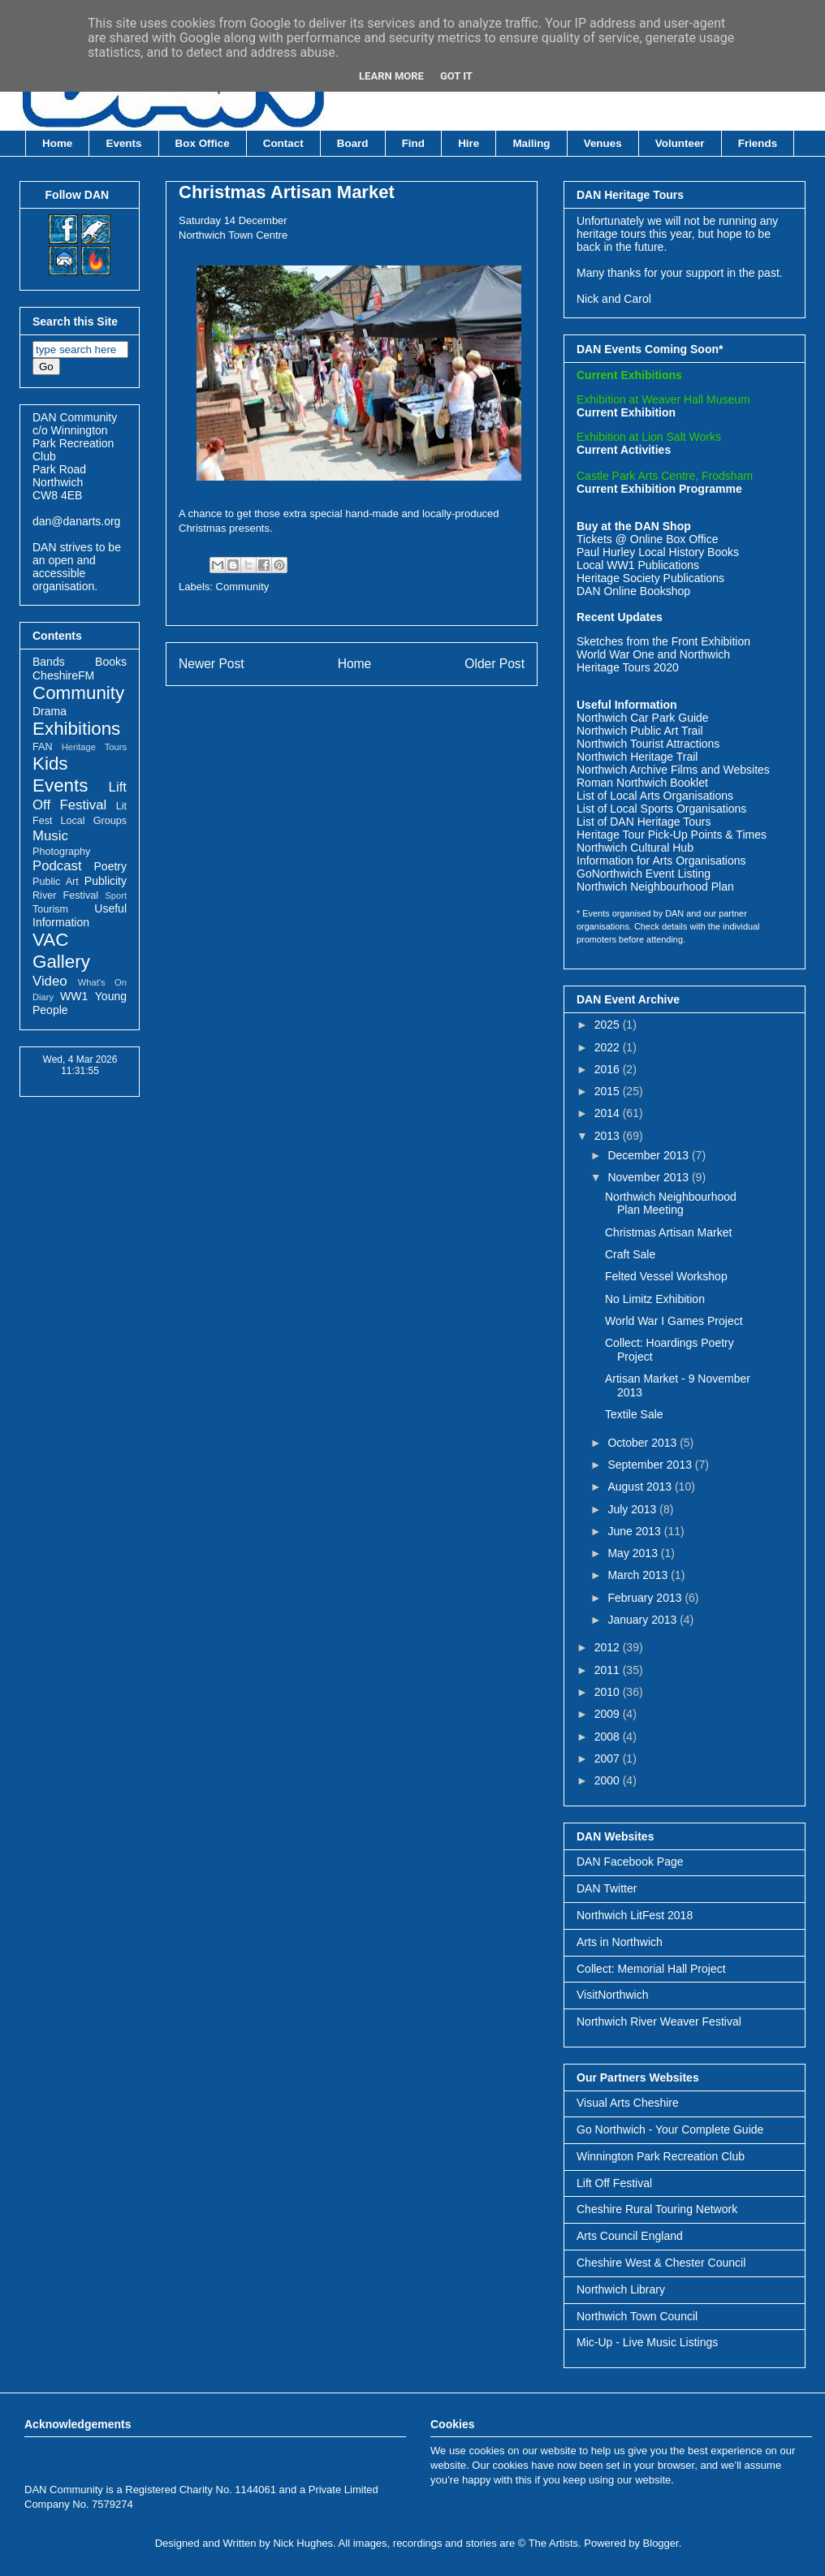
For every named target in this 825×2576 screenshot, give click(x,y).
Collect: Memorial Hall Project (651, 1968)
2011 (608, 1669)
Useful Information (79, 915)
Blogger (661, 2543)
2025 (608, 1024)
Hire (468, 143)
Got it (456, 76)
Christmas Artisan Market (287, 192)
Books (111, 661)
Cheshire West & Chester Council (661, 2262)
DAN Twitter (607, 1888)
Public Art (55, 881)
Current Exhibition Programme (659, 488)
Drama (49, 711)
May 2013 (633, 1553)
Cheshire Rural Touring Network (657, 2209)
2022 (608, 1047)
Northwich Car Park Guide (643, 717)
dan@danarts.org (76, 521)
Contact (283, 143)
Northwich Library (621, 2289)
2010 (608, 1691)
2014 (608, 1113)
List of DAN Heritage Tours (644, 821)
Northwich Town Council (637, 2316)
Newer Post (211, 664)
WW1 (74, 996)
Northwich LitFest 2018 (635, 1915)
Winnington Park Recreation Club (661, 2156)
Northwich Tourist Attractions (648, 743)
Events (124, 143)
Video (49, 981)
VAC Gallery (61, 951)
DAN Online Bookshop (633, 591)
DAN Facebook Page (630, 1861)
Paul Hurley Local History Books (658, 552)
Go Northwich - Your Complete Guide (670, 2129)
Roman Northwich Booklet (642, 782)
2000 (608, 1780)
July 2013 (633, 1509)
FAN (42, 747)
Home (57, 143)
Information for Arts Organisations (661, 860)
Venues (603, 143)
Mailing (531, 143)
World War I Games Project (674, 1320)
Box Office (202, 143)
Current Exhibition (626, 412)
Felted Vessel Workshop (666, 1276)
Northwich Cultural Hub (635, 847)
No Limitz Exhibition (655, 1298)
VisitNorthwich (612, 1994)
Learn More (391, 76)
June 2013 (635, 1531)
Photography (61, 851)
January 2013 (643, 1619)
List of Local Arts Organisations (655, 795)
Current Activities (624, 449)
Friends (757, 143)
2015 (608, 1091)
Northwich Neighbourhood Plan (655, 886)
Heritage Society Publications (650, 578)
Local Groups (94, 820)
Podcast (57, 866)
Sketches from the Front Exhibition (663, 641)
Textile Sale (634, 1414)
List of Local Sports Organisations (661, 808)
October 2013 (643, 1442)
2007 (608, 1758)
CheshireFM (63, 675)
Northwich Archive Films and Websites (673, 769)
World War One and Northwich (653, 654)
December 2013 (649, 1155)
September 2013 (650, 1464)
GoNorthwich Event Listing (644, 873)
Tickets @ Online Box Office (648, 539)
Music (50, 836)
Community (243, 586)
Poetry (110, 866)
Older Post (494, 664)
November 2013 (649, 1177)
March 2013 (639, 1574)
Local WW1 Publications (638, 565)
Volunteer (680, 143)
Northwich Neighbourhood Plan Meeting (670, 1203)
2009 (608, 1713)
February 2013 (646, 1597)
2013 (608, 1135)
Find (413, 143)
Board (353, 143)
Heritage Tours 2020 (628, 667)
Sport (116, 895)
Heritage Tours (94, 747)
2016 (608, 1069)
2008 (608, 1736)
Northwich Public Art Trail (640, 730)
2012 (608, 1647)
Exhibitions (76, 728)
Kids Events (60, 774)
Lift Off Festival (614, 2183)
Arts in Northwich (620, 1941)
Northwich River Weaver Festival (659, 2021)
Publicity (105, 880)
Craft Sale (630, 1254)
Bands (48, 661)
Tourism (50, 909)
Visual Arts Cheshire (628, 2102)
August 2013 (641, 1486)
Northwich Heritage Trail (637, 756)
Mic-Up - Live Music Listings (647, 2342)
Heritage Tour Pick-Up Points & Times (672, 834)
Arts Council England (630, 2235)
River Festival (65, 895)
